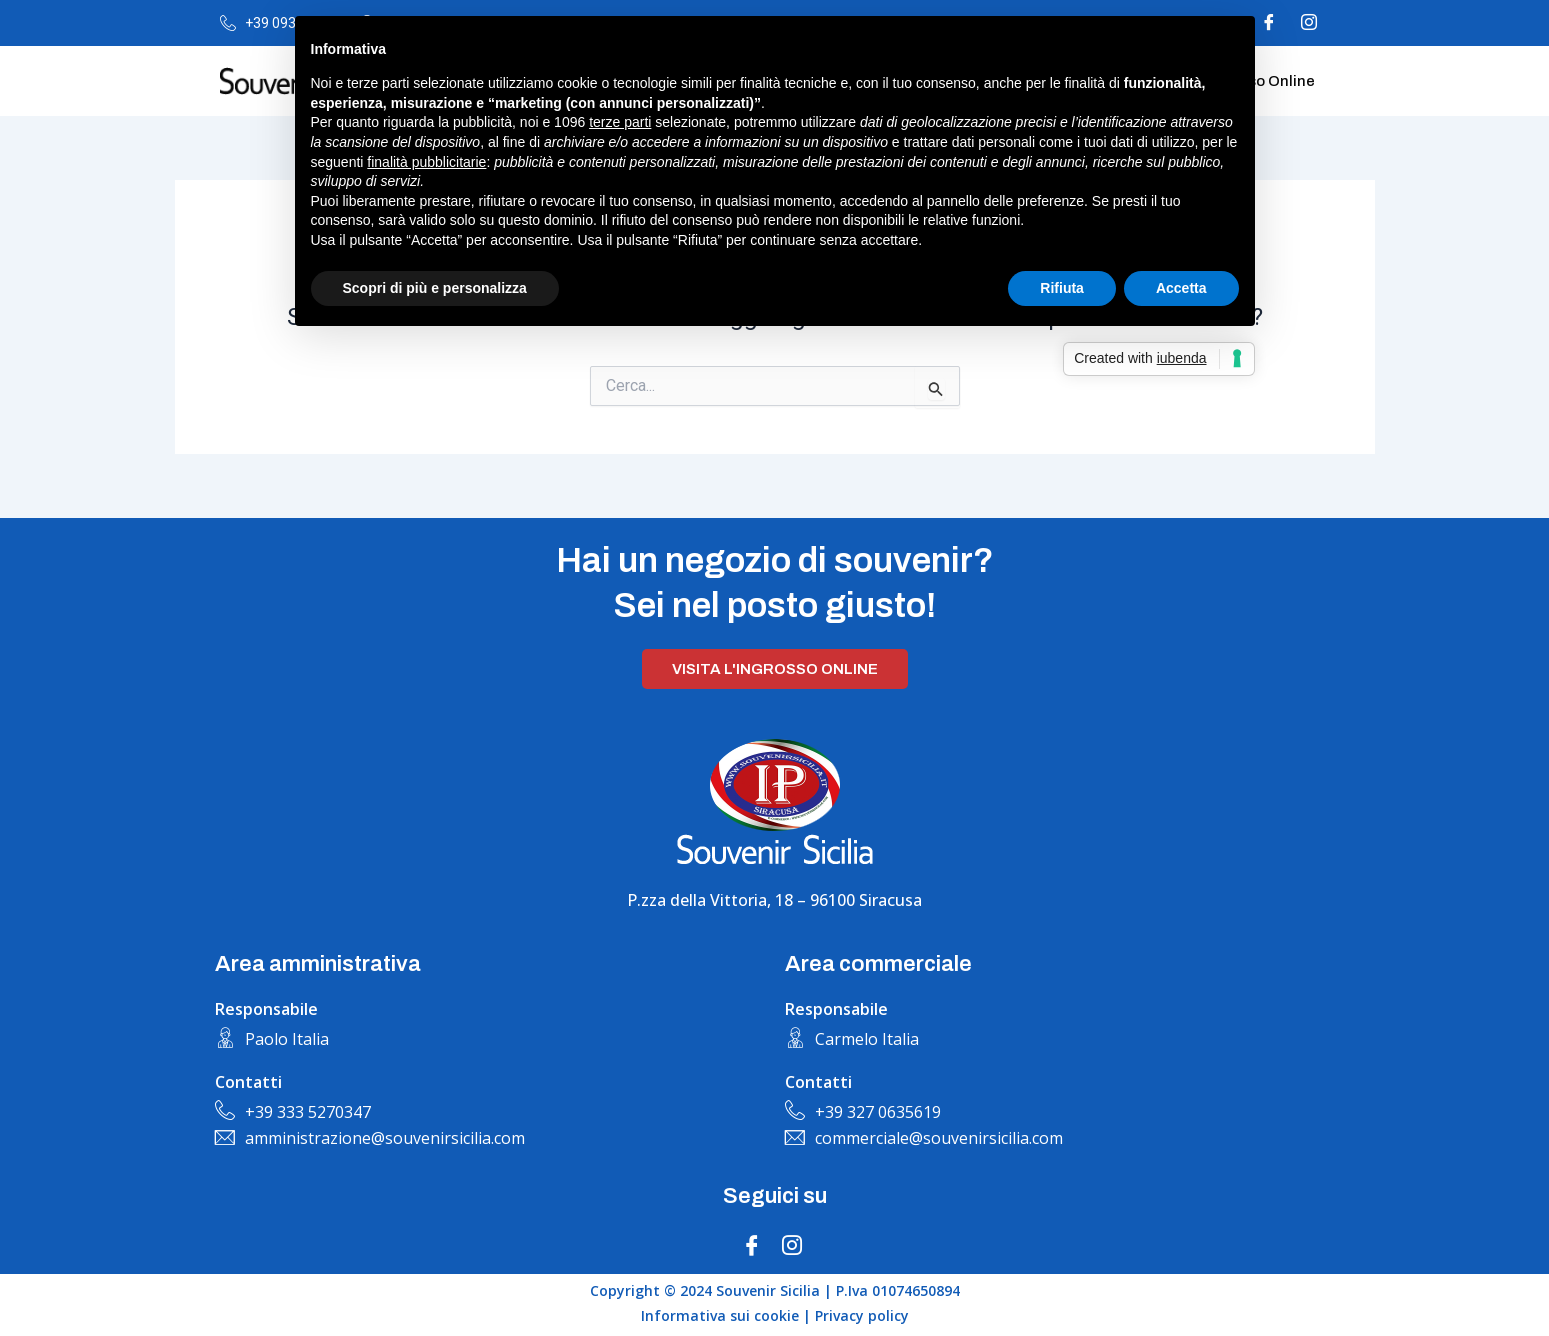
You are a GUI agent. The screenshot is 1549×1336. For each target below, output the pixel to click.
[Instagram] (1309, 23)
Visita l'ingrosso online (775, 669)
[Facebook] (752, 1245)
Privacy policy (862, 1315)
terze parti (620, 122)
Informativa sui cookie (720, 1315)
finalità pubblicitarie (426, 162)
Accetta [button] (1181, 288)
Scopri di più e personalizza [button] (435, 288)
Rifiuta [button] (1062, 288)
